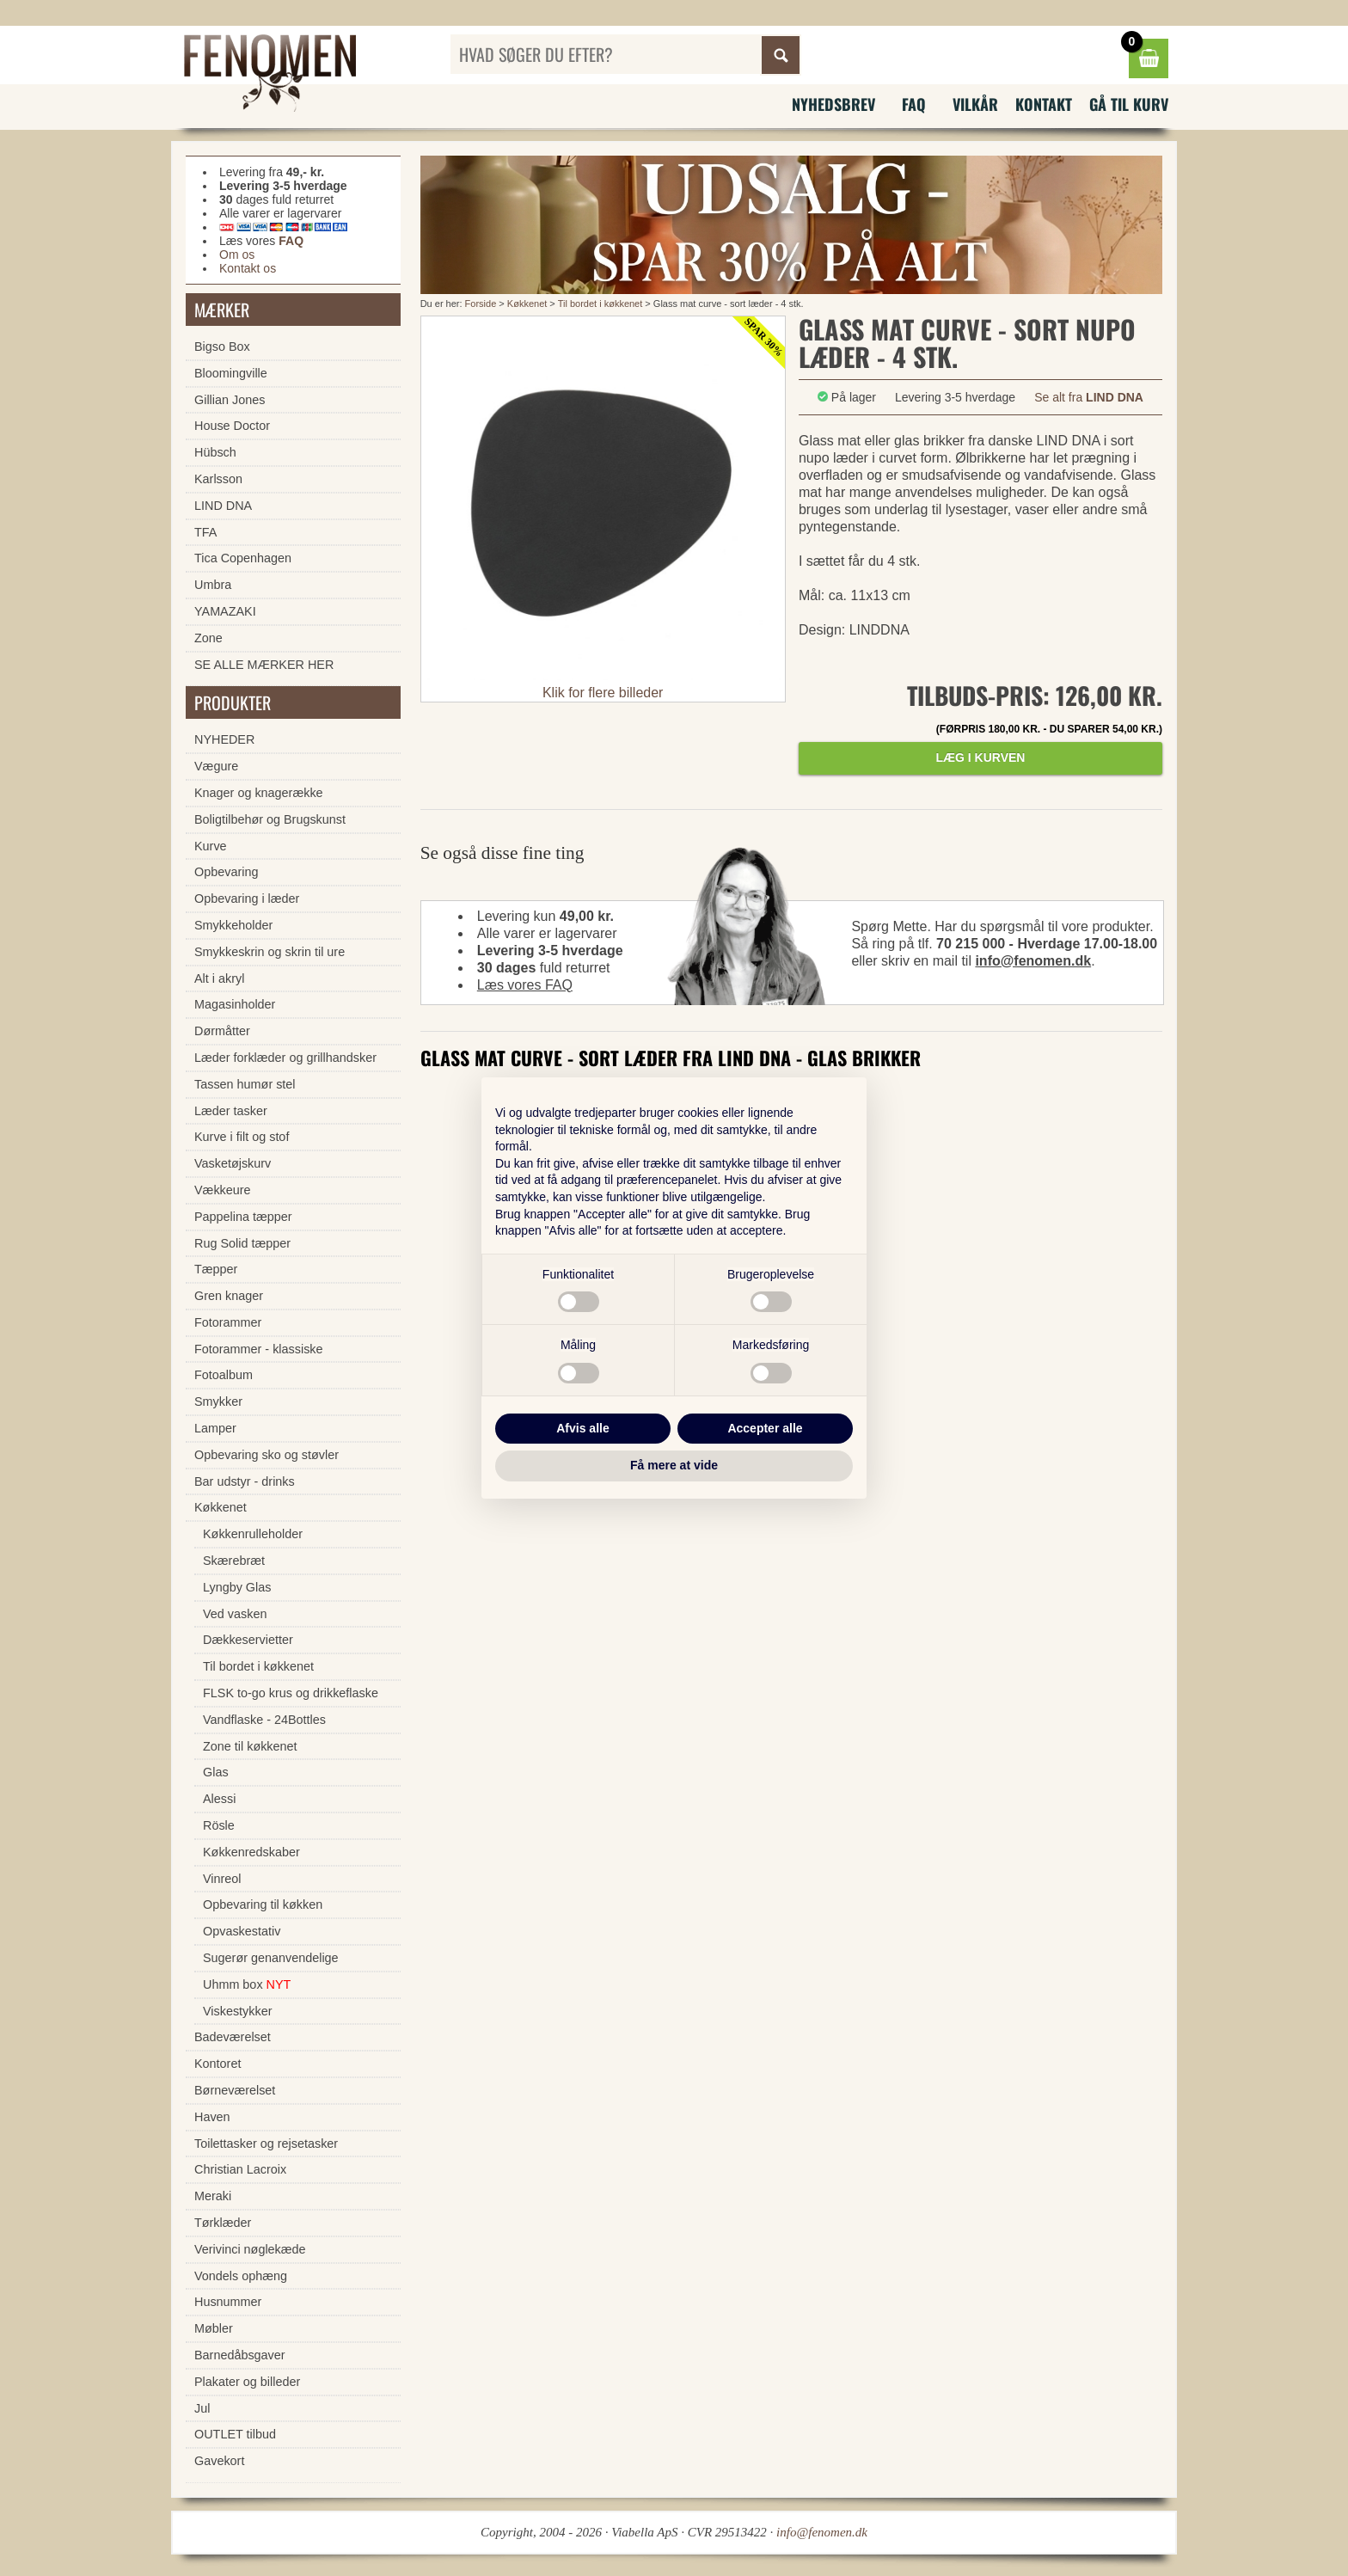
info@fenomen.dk (1033, 961)
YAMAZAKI (225, 611)
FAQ (914, 104)
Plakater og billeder (247, 2382)
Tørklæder (222, 2222)
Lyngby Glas (237, 1587)
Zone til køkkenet (250, 1746)
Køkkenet (527, 303)
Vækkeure (222, 1190)
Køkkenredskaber (251, 1852)
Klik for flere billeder (603, 692)
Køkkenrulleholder (253, 1534)
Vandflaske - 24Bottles (264, 1720)
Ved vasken (235, 1614)
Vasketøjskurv (232, 1163)
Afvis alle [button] (582, 1428)
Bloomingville (230, 373)
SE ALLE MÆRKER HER (264, 665)
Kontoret (217, 2063)
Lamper (215, 1428)
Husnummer (227, 2302)
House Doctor (232, 425)
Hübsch (215, 452)
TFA (205, 532)
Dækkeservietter (248, 1640)
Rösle (219, 1825)
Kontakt (1043, 104)
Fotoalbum (223, 1375)
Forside (481, 303)
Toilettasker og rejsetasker (266, 2143)
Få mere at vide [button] (674, 1465)
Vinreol (222, 1879)
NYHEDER (224, 739)
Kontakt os (247, 268)
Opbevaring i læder (246, 898)
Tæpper (215, 1269)
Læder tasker (230, 1111)
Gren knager (228, 1296)
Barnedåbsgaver (239, 2355)
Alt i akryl (219, 978)
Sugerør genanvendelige (271, 1958)
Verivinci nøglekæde (250, 2249)
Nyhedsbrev (833, 104)
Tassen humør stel (245, 1084)
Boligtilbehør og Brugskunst (270, 819)
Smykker (218, 1401)
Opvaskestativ (241, 1931)
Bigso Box (222, 346)
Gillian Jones (229, 400)
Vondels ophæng (240, 2276)
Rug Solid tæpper (242, 1243)
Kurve (210, 846)
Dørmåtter (222, 1031)
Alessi (219, 1799)
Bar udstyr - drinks (244, 1481)
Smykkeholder (233, 925)
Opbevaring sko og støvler (266, 1455)
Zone (208, 638)
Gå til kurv (1128, 104)
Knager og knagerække (258, 793)
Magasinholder (234, 1004)
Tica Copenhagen (242, 558)
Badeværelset (232, 2037)
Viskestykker (238, 2011)
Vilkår (975, 104)
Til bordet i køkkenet (600, 303)
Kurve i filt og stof (241, 1137)
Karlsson (218, 479)
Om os (236, 254)
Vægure (216, 766)
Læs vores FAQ (525, 985)
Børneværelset (234, 2090)
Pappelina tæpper (243, 1217)
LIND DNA (223, 505)
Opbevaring (226, 872)
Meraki (212, 2196)
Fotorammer (227, 1322)
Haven (212, 2117)
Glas (216, 1772)
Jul (202, 2408)
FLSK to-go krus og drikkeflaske (290, 1693)
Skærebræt (234, 1560)
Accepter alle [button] (764, 1428)
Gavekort (219, 2461)
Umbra (212, 585)
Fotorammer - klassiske (258, 1349)
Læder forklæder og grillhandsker (285, 1057)
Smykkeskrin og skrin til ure (269, 952)
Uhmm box (247, 1984)
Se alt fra (1088, 397)
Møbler (213, 2328)
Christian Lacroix (240, 2169)
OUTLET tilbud (235, 2434)
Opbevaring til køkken (262, 1904)
